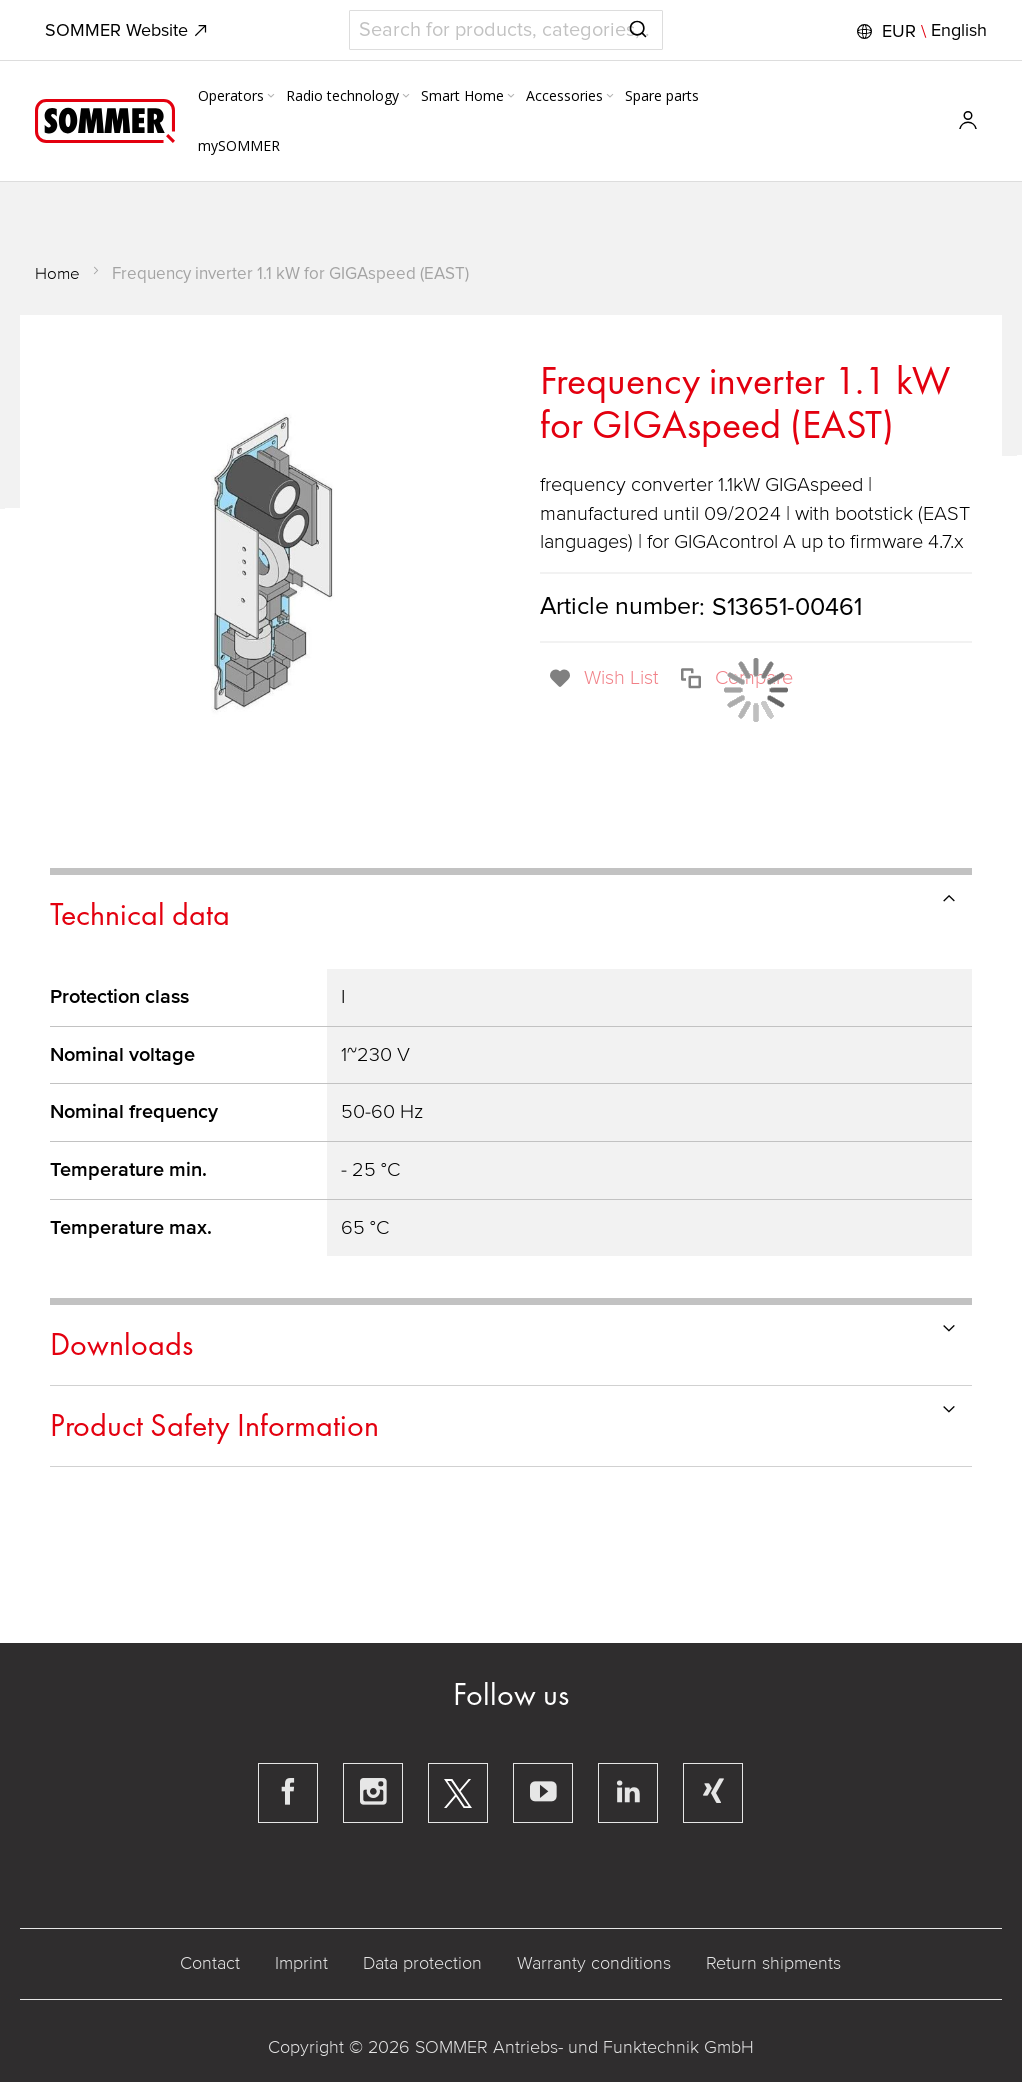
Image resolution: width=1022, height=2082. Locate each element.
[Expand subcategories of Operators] (271, 97)
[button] (919, 31)
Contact (210, 1963)
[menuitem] (238, 96)
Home (57, 273)
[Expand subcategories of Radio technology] (406, 97)
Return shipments (773, 1963)
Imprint (301, 1963)
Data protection (422, 1963)
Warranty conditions (594, 1963)
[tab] (511, 911)
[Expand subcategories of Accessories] (610, 97)
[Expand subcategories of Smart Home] (511, 97)
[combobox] (506, 30)
